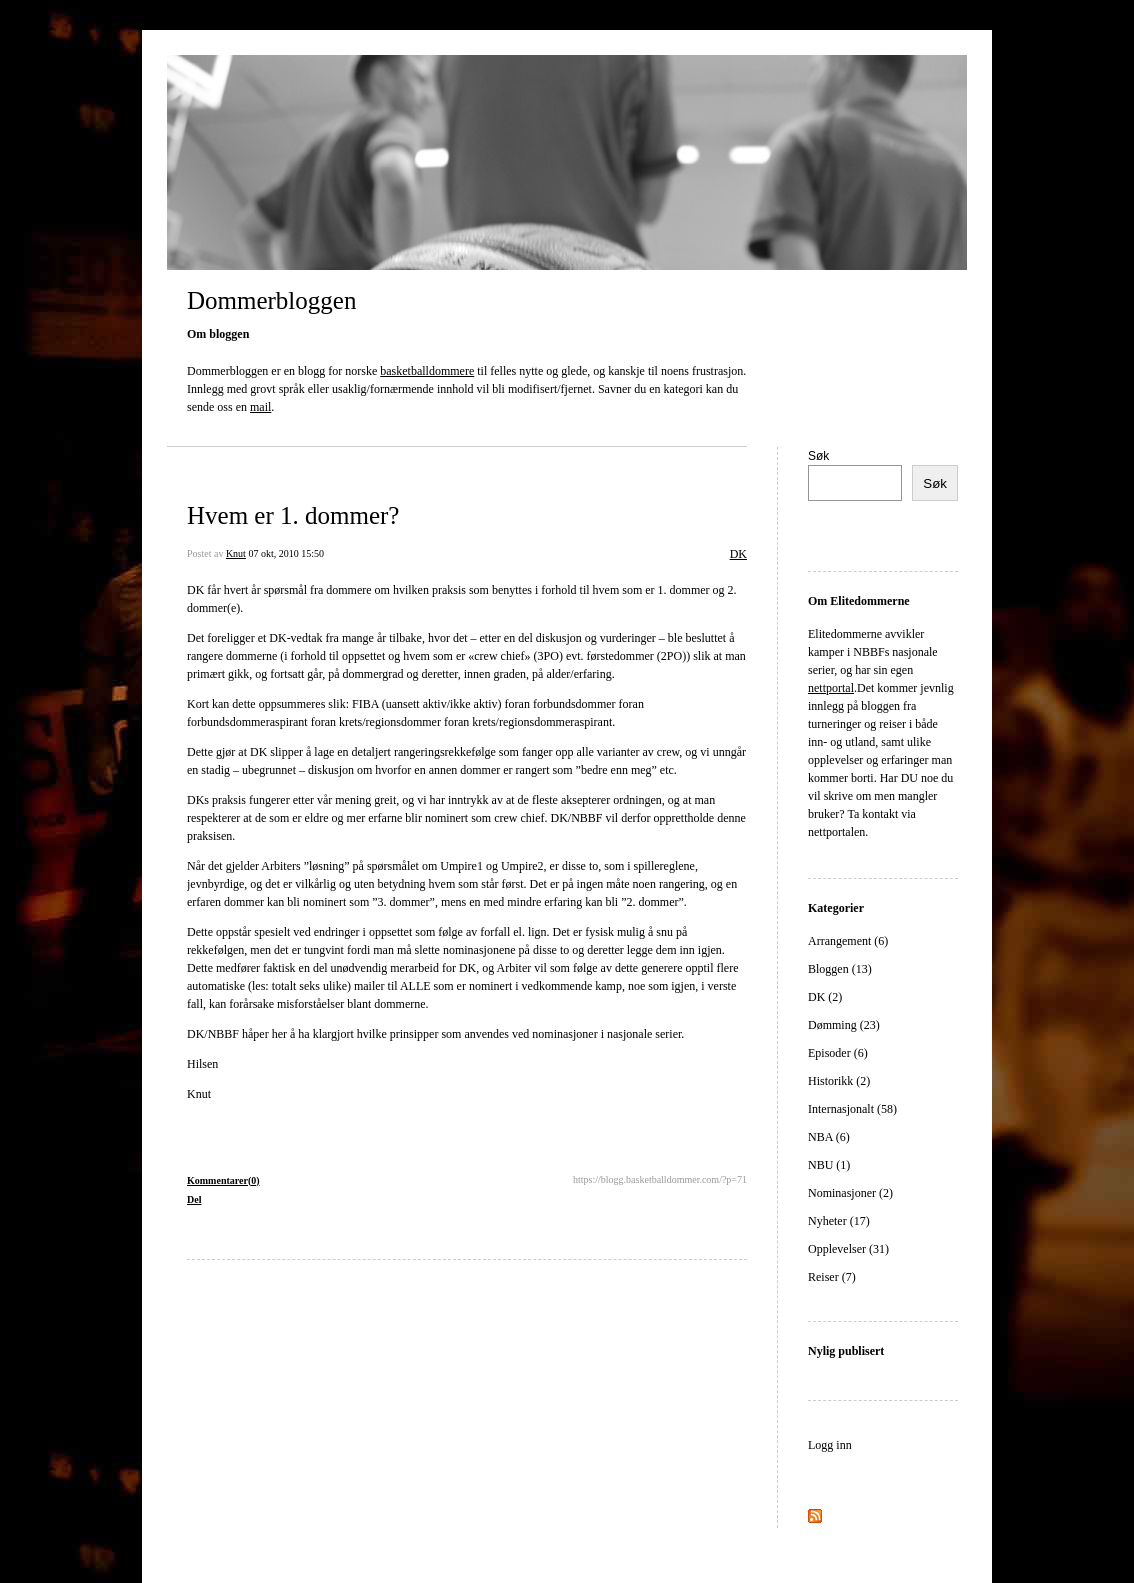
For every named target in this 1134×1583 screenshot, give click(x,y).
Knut (236, 553)
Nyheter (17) (839, 1221)
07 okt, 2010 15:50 (286, 553)
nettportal (831, 688)
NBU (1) (829, 1165)
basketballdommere (427, 371)
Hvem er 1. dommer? (293, 515)
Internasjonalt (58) (852, 1109)
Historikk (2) (839, 1081)
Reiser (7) (832, 1277)
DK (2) (825, 997)
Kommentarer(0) (223, 1180)
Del (194, 1199)
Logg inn (830, 1445)
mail (260, 407)
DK (738, 554)
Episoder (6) (838, 1053)
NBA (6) (829, 1137)
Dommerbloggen (271, 300)
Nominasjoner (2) (850, 1193)
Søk (818, 456)
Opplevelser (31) (848, 1249)
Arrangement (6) (848, 941)
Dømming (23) (844, 1025)
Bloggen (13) (840, 969)
